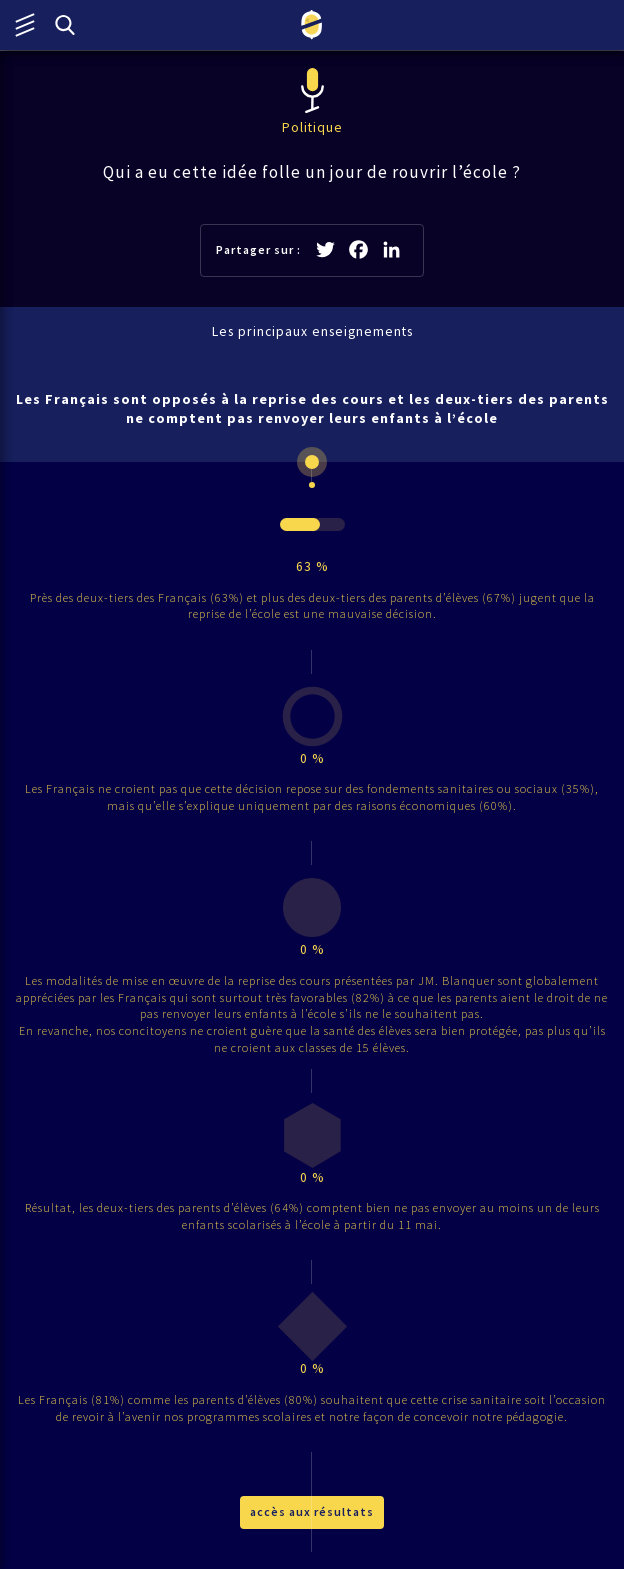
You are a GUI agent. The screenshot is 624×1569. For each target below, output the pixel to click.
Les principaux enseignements (312, 331)
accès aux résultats (312, 1511)
